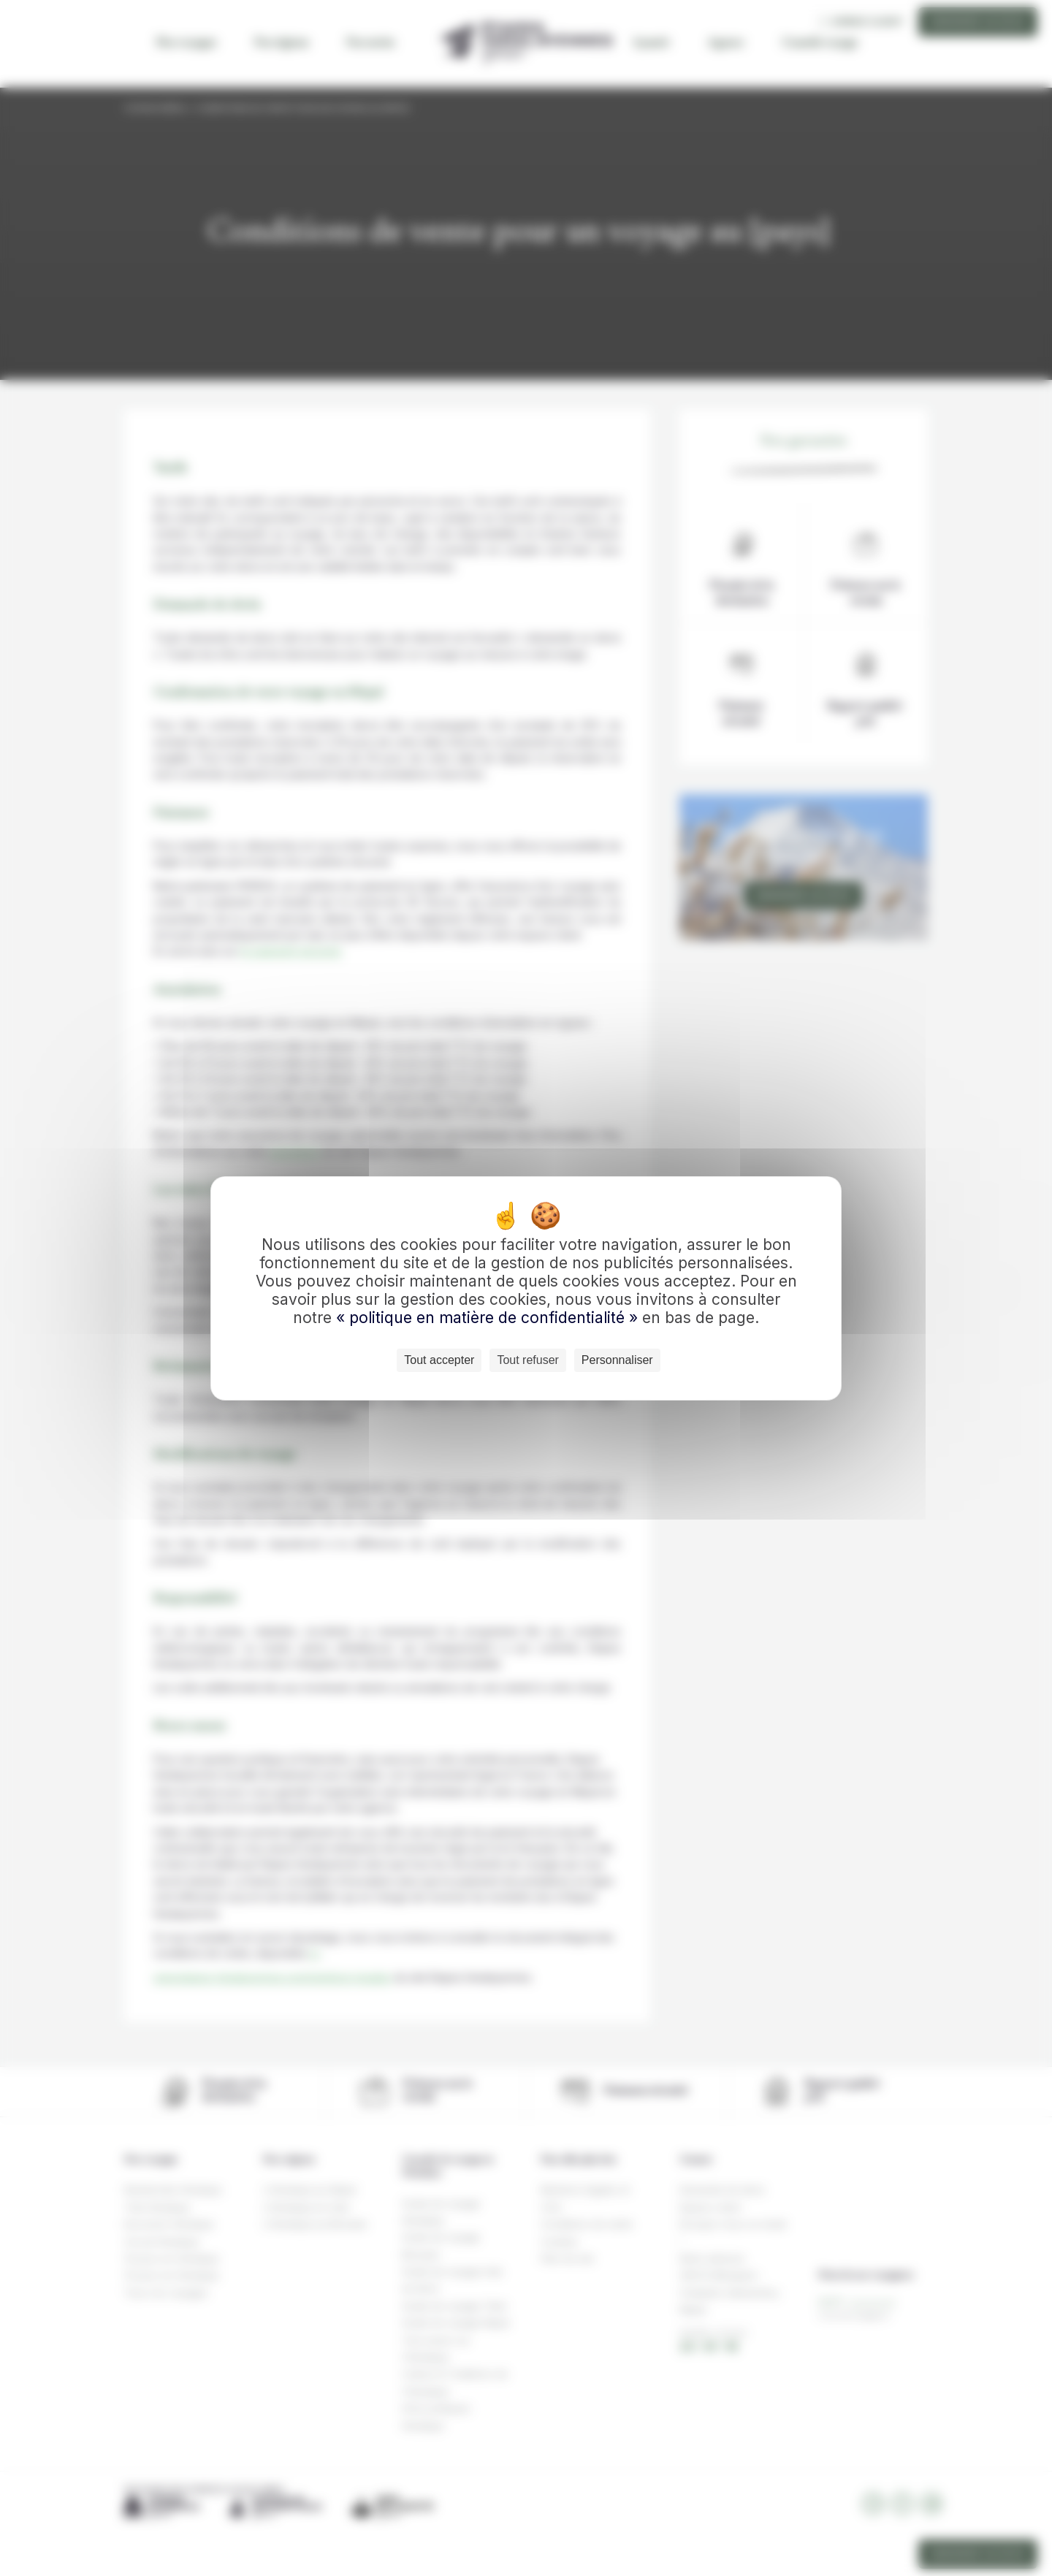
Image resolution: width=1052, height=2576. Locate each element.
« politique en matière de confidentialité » (489, 1317)
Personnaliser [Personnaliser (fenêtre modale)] (617, 1360)
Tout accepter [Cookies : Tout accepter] (439, 1360)
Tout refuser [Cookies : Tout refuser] (527, 1360)
